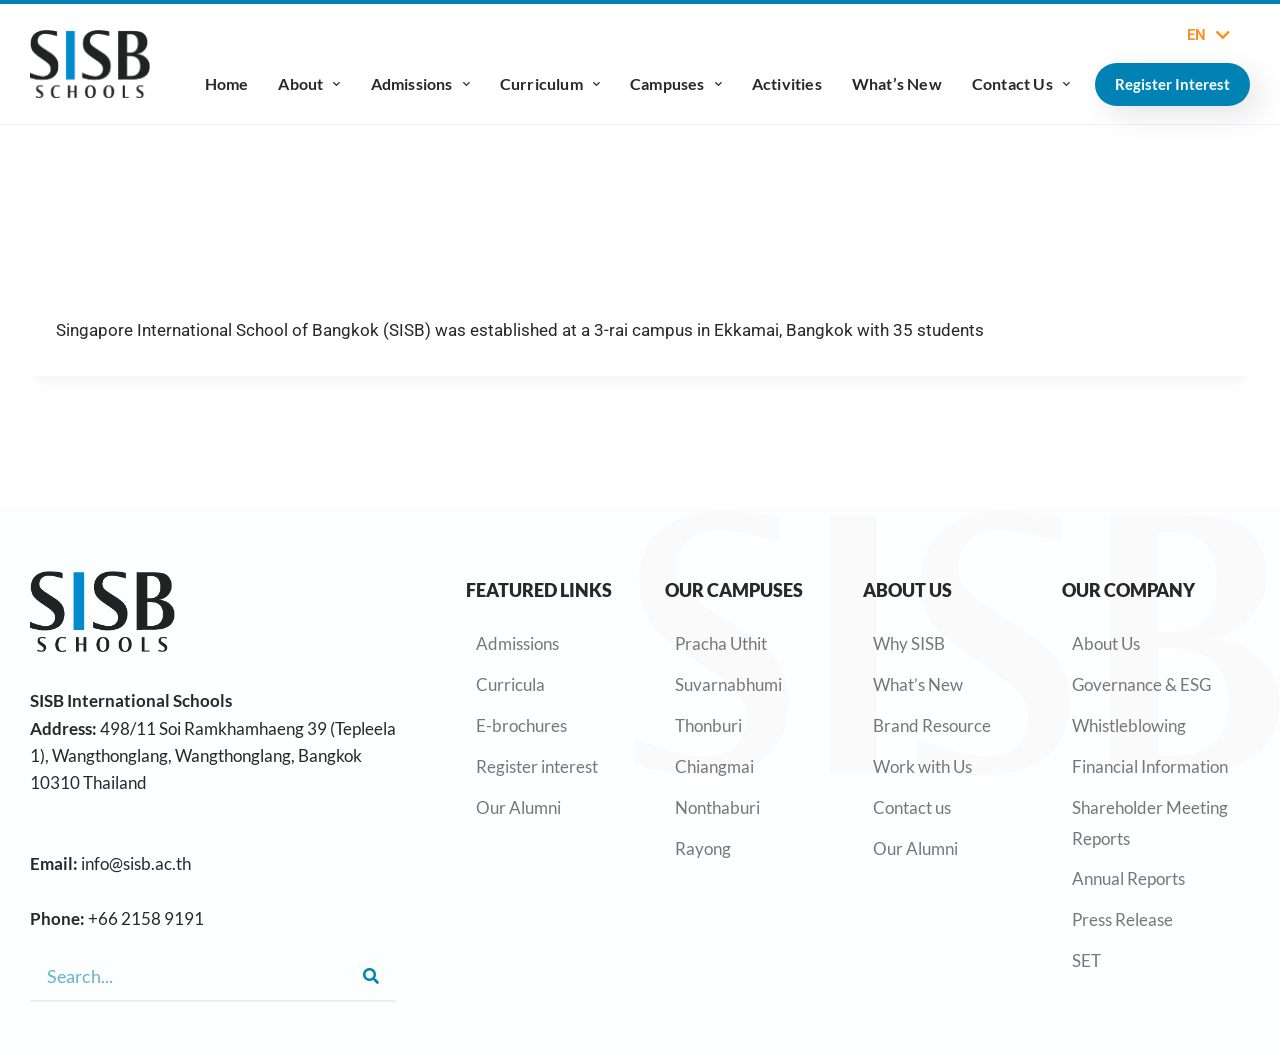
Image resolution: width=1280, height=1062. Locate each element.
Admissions (420, 83)
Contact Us (1021, 83)
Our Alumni (518, 807)
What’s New (897, 83)
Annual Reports (1128, 878)
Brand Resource (932, 725)
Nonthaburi (717, 807)
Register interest (537, 766)
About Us (1106, 643)
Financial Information (1150, 766)
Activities (787, 83)
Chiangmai (714, 766)
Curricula (510, 684)
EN (1208, 35)
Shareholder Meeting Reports (1150, 823)
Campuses (676, 83)
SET (1086, 960)
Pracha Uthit (721, 643)
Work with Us (922, 766)
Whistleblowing (1129, 725)
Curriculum (550, 83)
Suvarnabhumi (728, 684)
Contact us (912, 807)
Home (227, 83)
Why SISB (909, 643)
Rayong (703, 848)
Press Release (1122, 919)
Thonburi (708, 725)
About (309, 83)
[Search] (371, 976)
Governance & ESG (1141, 684)
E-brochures (521, 725)
